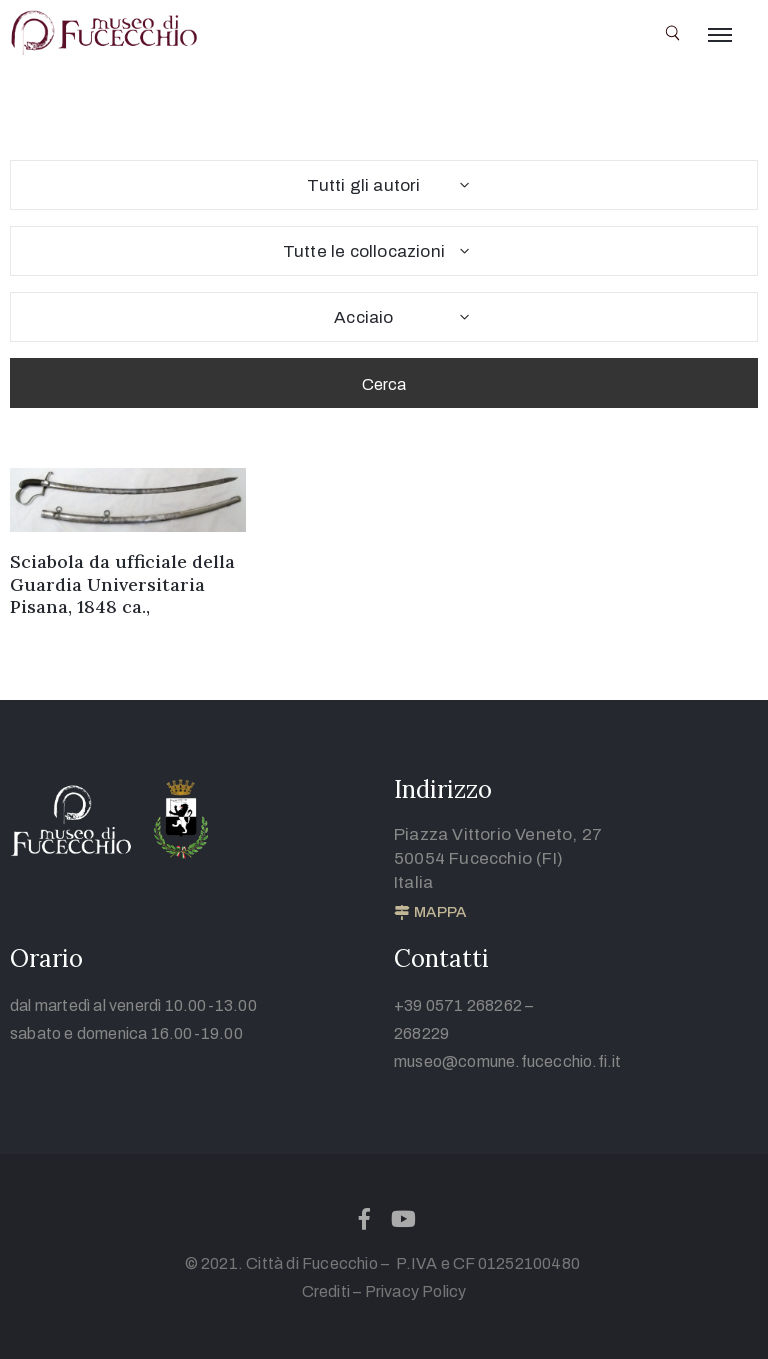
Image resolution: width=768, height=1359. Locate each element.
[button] (430, 913)
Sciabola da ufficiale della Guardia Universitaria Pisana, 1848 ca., (122, 584)
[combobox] (384, 185)
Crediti (326, 1291)
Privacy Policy (416, 1291)
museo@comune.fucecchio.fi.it (508, 1061)
